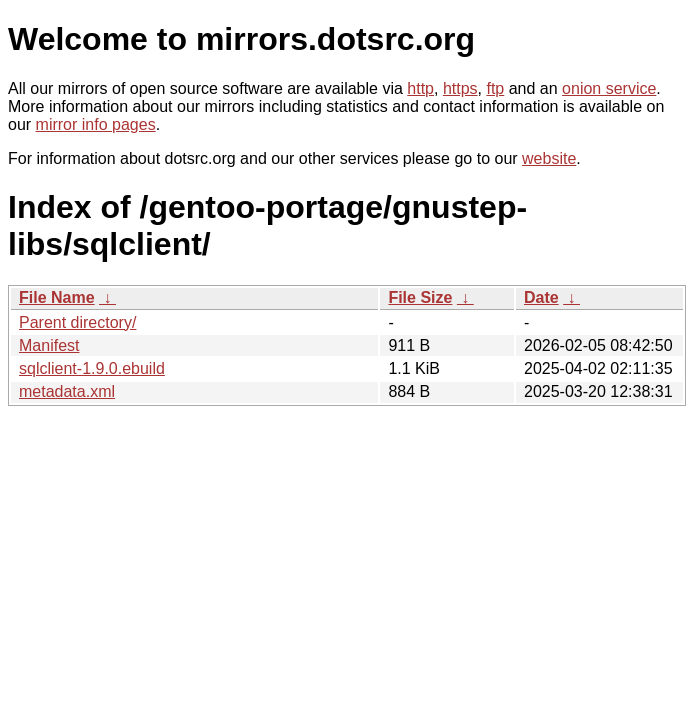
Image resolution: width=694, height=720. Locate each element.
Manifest (49, 345)
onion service (609, 88)
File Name (57, 297)
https (460, 88)
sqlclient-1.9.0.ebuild (92, 368)
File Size (420, 297)
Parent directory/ (77, 322)
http (420, 88)
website (549, 158)
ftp (495, 88)
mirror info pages (96, 124)
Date (541, 297)
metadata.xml (67, 391)
